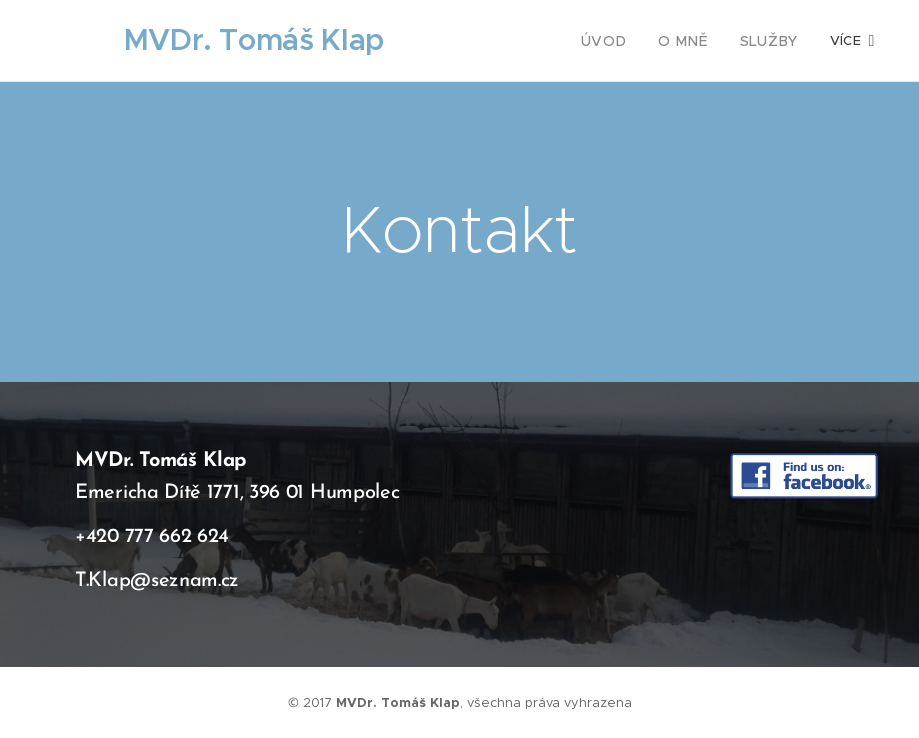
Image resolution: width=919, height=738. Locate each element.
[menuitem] (621, 41)
